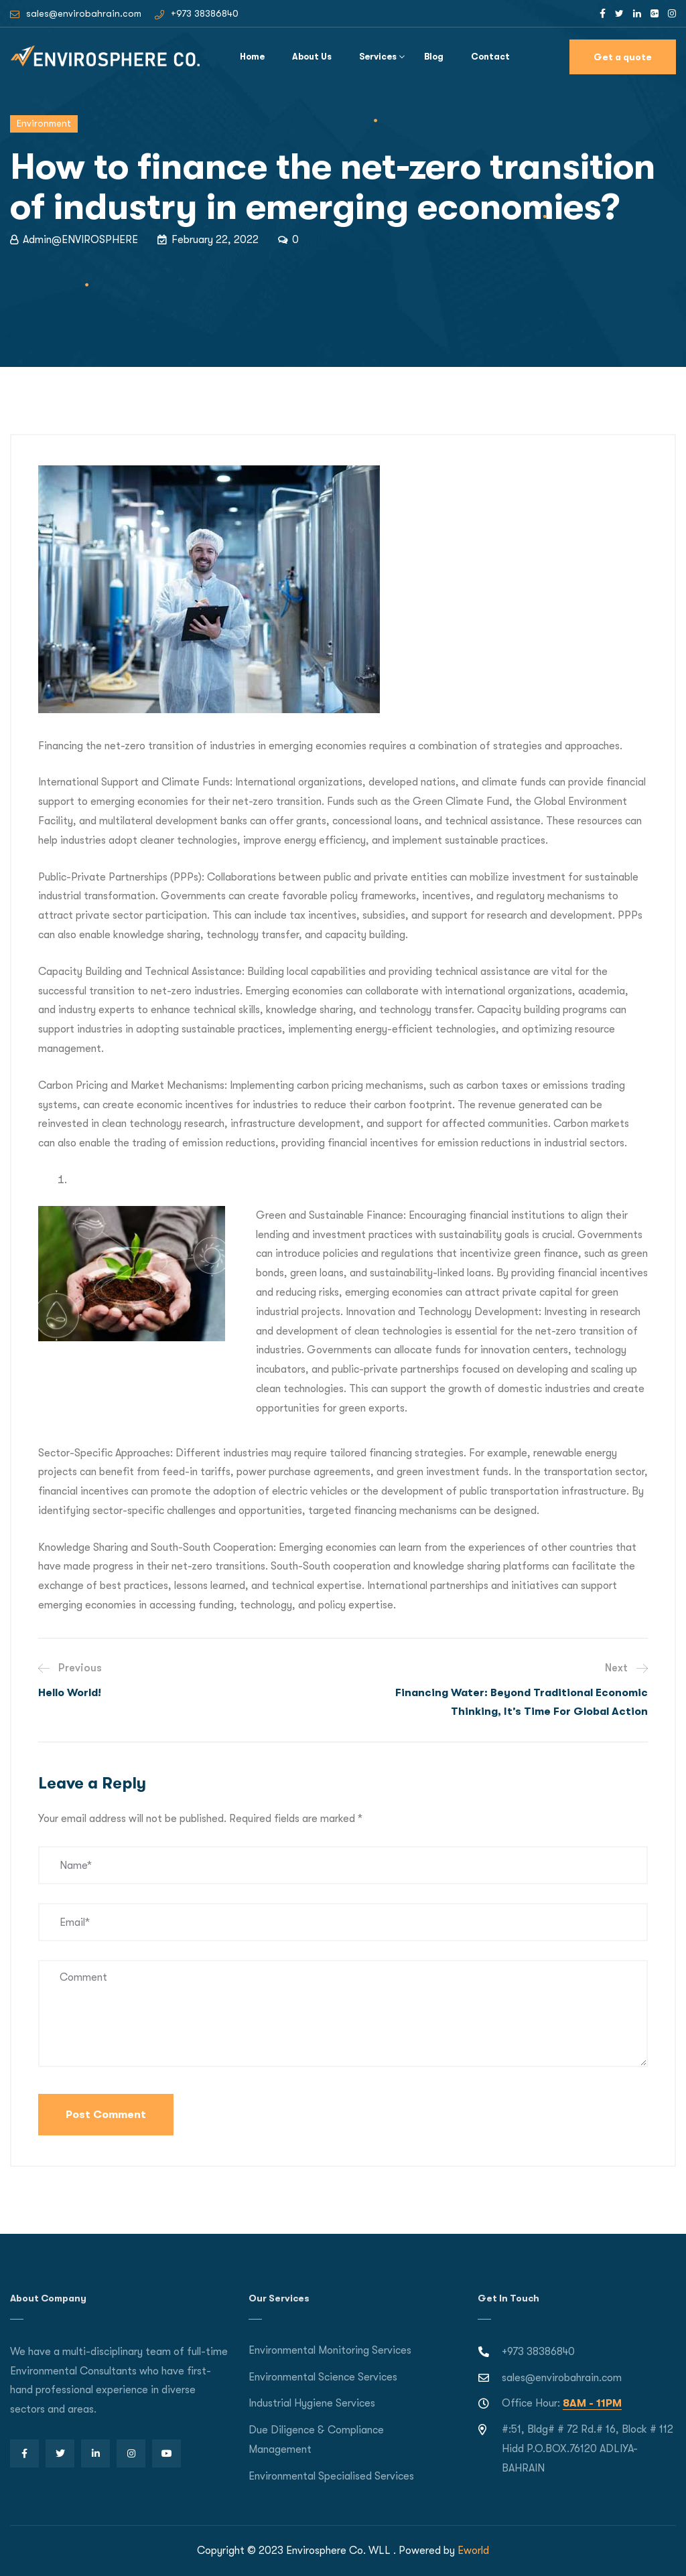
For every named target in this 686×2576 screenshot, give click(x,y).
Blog (433, 57)
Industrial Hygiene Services (312, 2403)
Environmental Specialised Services (331, 2476)
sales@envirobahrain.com (83, 13)
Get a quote (623, 57)
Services (378, 57)
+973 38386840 (204, 13)
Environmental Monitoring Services (330, 2350)
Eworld (473, 2551)
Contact (490, 57)
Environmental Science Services (323, 2377)
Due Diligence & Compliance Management (316, 2439)
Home (252, 57)
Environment (44, 123)
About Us (312, 57)
